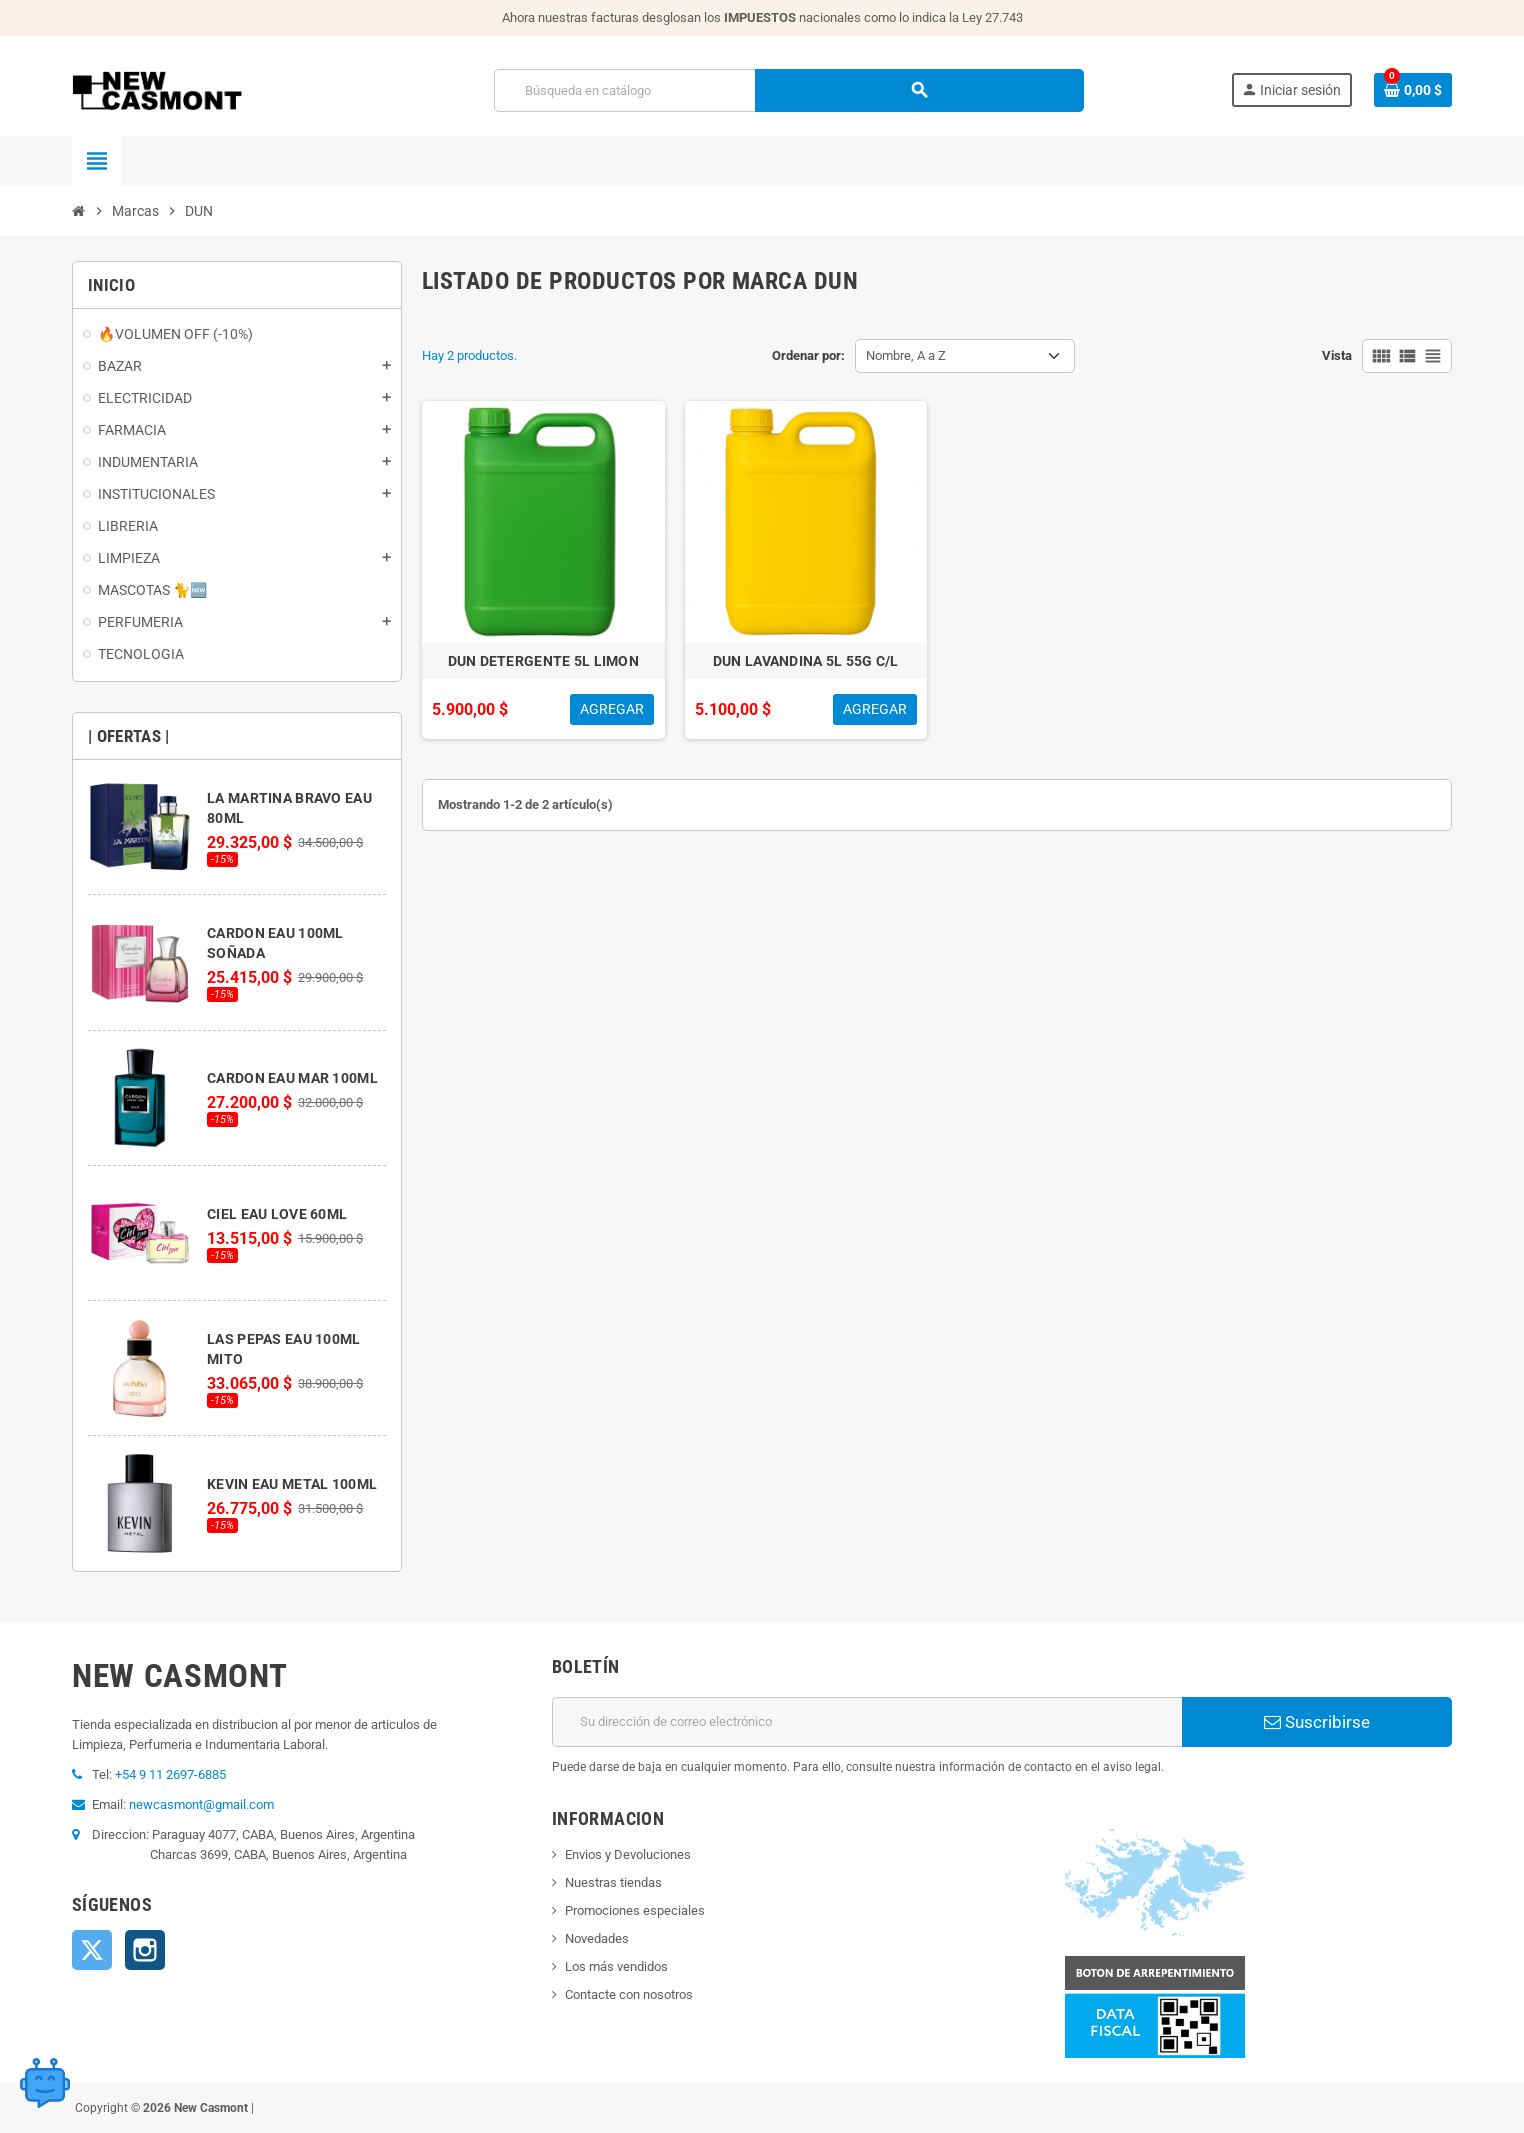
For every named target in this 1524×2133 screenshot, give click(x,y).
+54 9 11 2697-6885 (170, 1774)
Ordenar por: (808, 355)
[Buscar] (788, 90)
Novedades (597, 1938)
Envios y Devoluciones (628, 1854)
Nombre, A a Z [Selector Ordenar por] (906, 355)
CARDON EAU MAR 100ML (292, 1078)
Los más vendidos (616, 1966)
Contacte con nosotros (629, 1994)
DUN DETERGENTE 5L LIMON (543, 661)
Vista (1337, 355)
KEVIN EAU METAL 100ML (292, 1484)
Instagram (145, 1950)
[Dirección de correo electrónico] (867, 1722)
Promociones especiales (635, 1910)
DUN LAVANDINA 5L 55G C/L (806, 661)
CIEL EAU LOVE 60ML (277, 1214)
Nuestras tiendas (613, 1882)
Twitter (92, 1950)
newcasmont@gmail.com (201, 1804)
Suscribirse (1317, 1722)
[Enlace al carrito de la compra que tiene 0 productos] (1413, 90)
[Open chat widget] (45, 2078)
